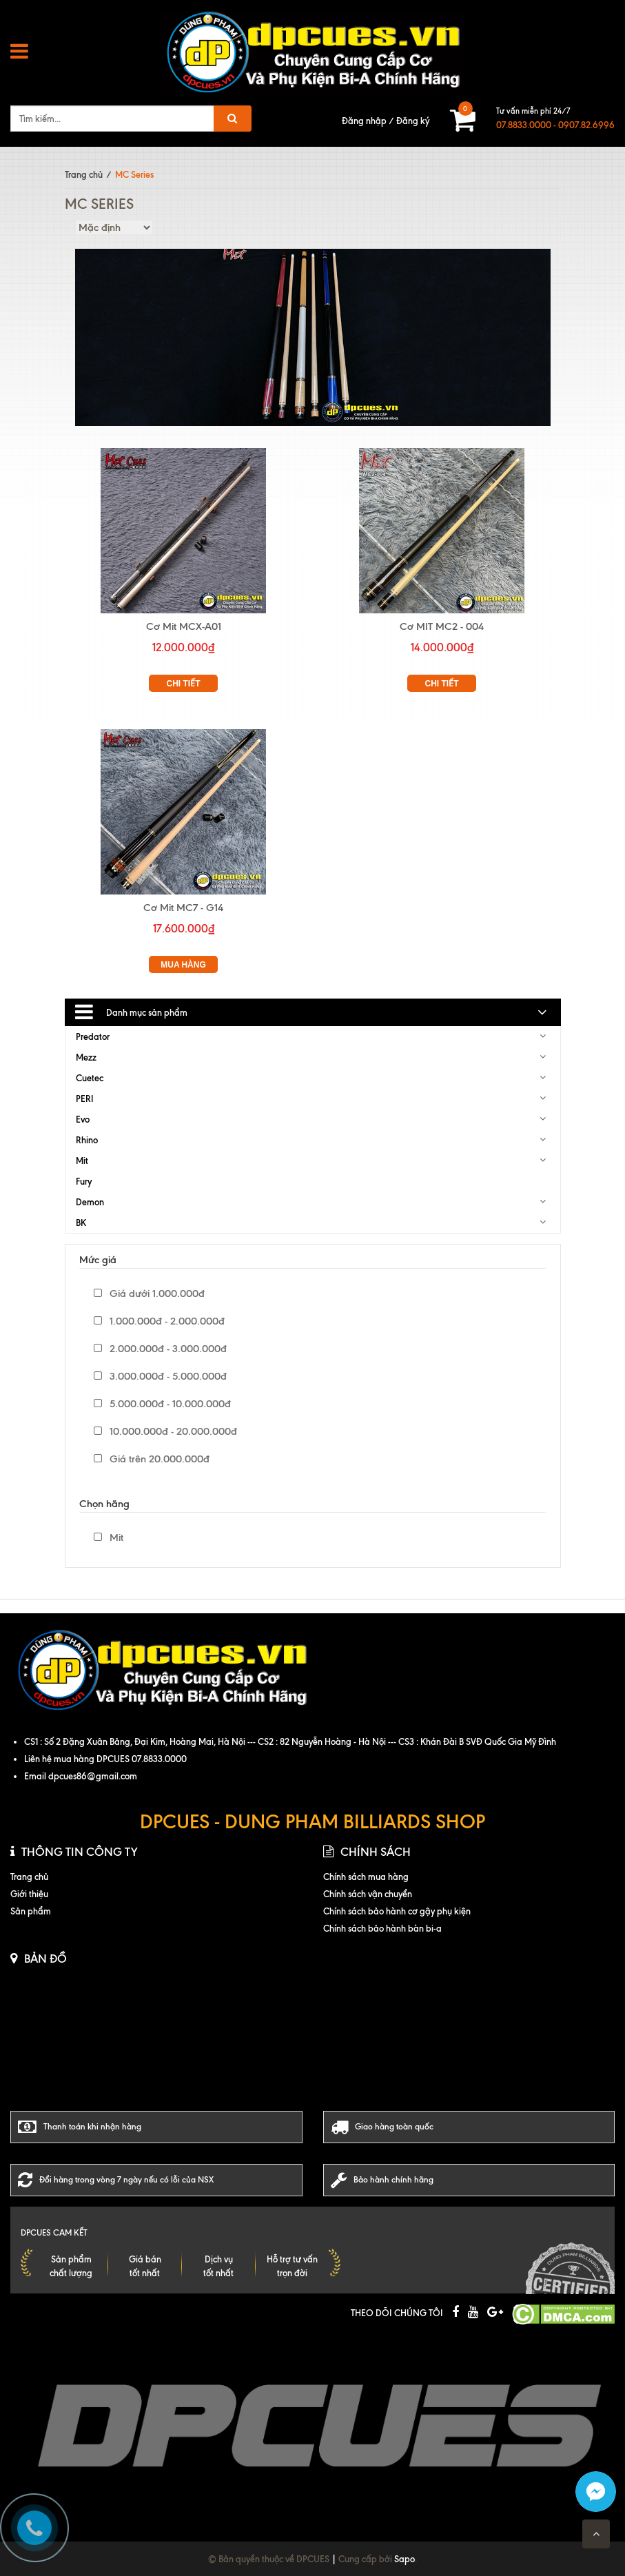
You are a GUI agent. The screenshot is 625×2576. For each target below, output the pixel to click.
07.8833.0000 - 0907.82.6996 (555, 124)
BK (81, 1222)
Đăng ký (412, 120)
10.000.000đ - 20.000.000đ (165, 1431)
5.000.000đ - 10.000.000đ (162, 1404)
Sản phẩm (30, 1910)
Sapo (404, 2558)
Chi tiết (184, 683)
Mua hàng (183, 965)
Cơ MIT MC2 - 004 (442, 626)
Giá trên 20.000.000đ (151, 1459)
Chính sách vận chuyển (367, 1893)
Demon (90, 1201)
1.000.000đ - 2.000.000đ (159, 1321)
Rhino (87, 1139)
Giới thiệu (29, 1893)
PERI (85, 1098)
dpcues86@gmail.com (92, 1775)
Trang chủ (84, 174)
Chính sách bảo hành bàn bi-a (382, 1928)
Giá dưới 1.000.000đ (149, 1293)
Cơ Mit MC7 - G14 (183, 907)
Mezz (86, 1057)
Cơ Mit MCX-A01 (183, 626)
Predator (93, 1036)
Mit (82, 1160)
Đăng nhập (364, 120)
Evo (83, 1119)
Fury (84, 1181)
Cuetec (89, 1077)
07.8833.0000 (159, 1758)
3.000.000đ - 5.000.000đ (160, 1376)
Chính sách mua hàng (366, 1876)
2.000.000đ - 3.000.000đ (160, 1348)
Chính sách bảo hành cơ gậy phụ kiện (397, 1910)
